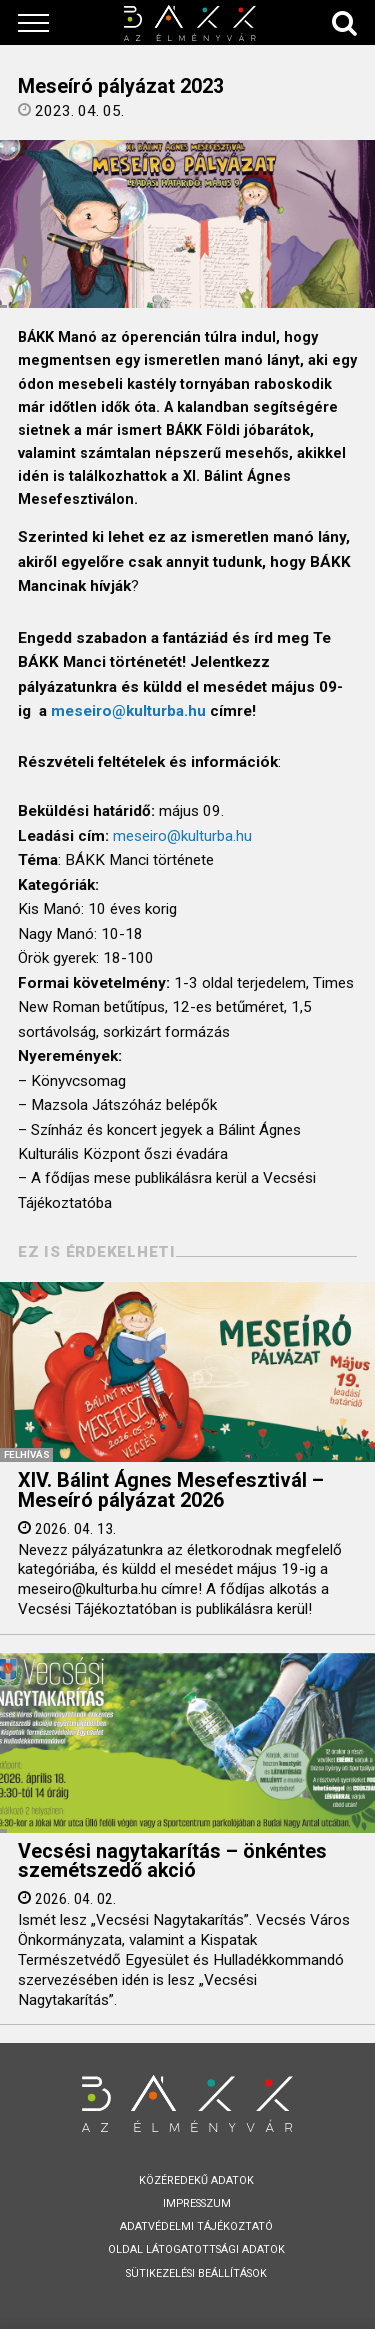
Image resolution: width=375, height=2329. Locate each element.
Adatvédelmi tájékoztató (196, 2226)
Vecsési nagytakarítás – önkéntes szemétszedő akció (172, 1862)
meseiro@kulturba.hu (128, 711)
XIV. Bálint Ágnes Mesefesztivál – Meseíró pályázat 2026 (171, 1491)
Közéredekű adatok (196, 2180)
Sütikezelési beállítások (196, 2273)
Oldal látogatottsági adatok (196, 2249)
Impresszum (197, 2203)
